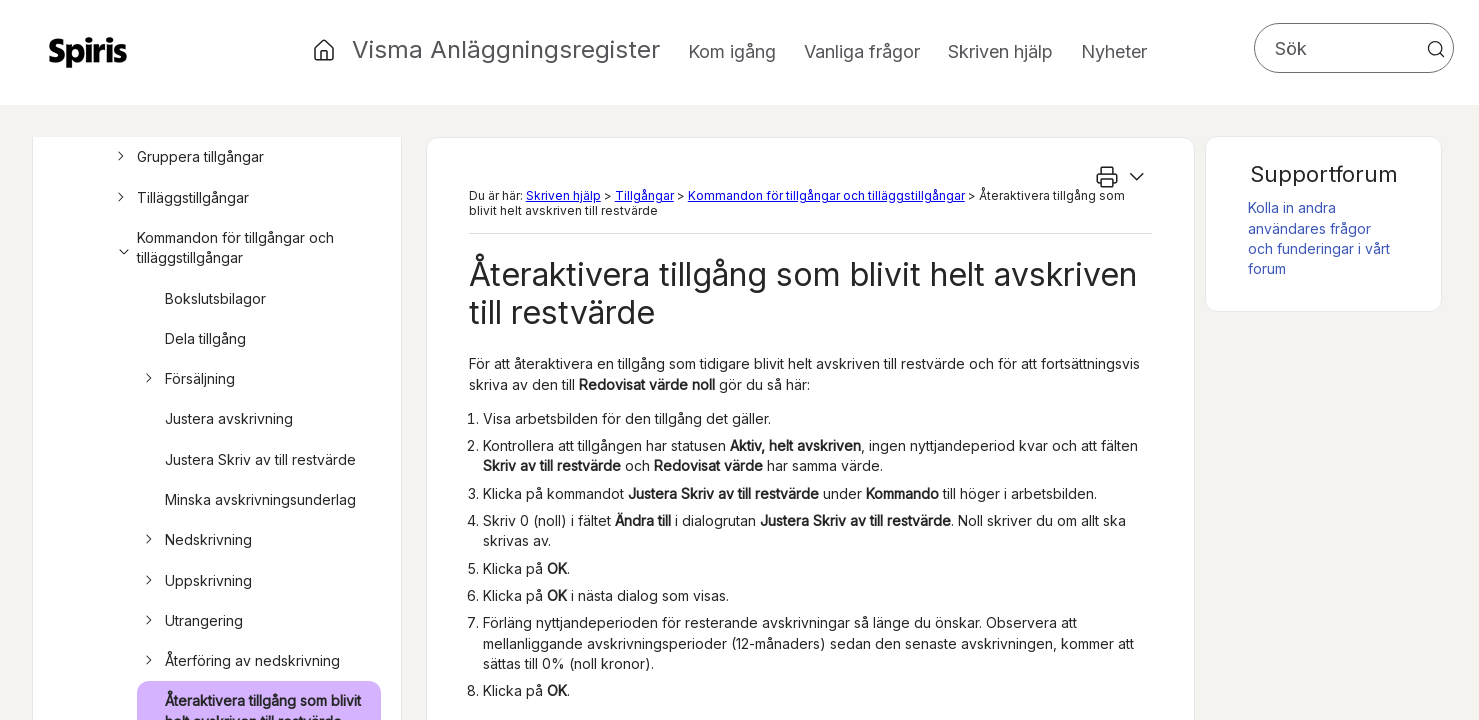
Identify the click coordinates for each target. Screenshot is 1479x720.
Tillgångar (644, 195)
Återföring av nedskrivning (239, 661)
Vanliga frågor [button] (862, 51)
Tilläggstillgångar (180, 198)
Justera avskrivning (229, 418)
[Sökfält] (1354, 48)
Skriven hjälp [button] (1000, 51)
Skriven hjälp (563, 195)
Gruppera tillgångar (187, 157)
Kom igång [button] (732, 51)
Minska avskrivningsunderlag (260, 499)
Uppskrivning (195, 581)
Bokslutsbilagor (215, 298)
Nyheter (1114, 51)
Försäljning (187, 379)
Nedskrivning (195, 540)
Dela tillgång (205, 338)
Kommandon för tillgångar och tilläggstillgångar (222, 248)
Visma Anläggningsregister (506, 49)
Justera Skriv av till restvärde (260, 459)
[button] (1436, 49)
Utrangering (191, 621)
